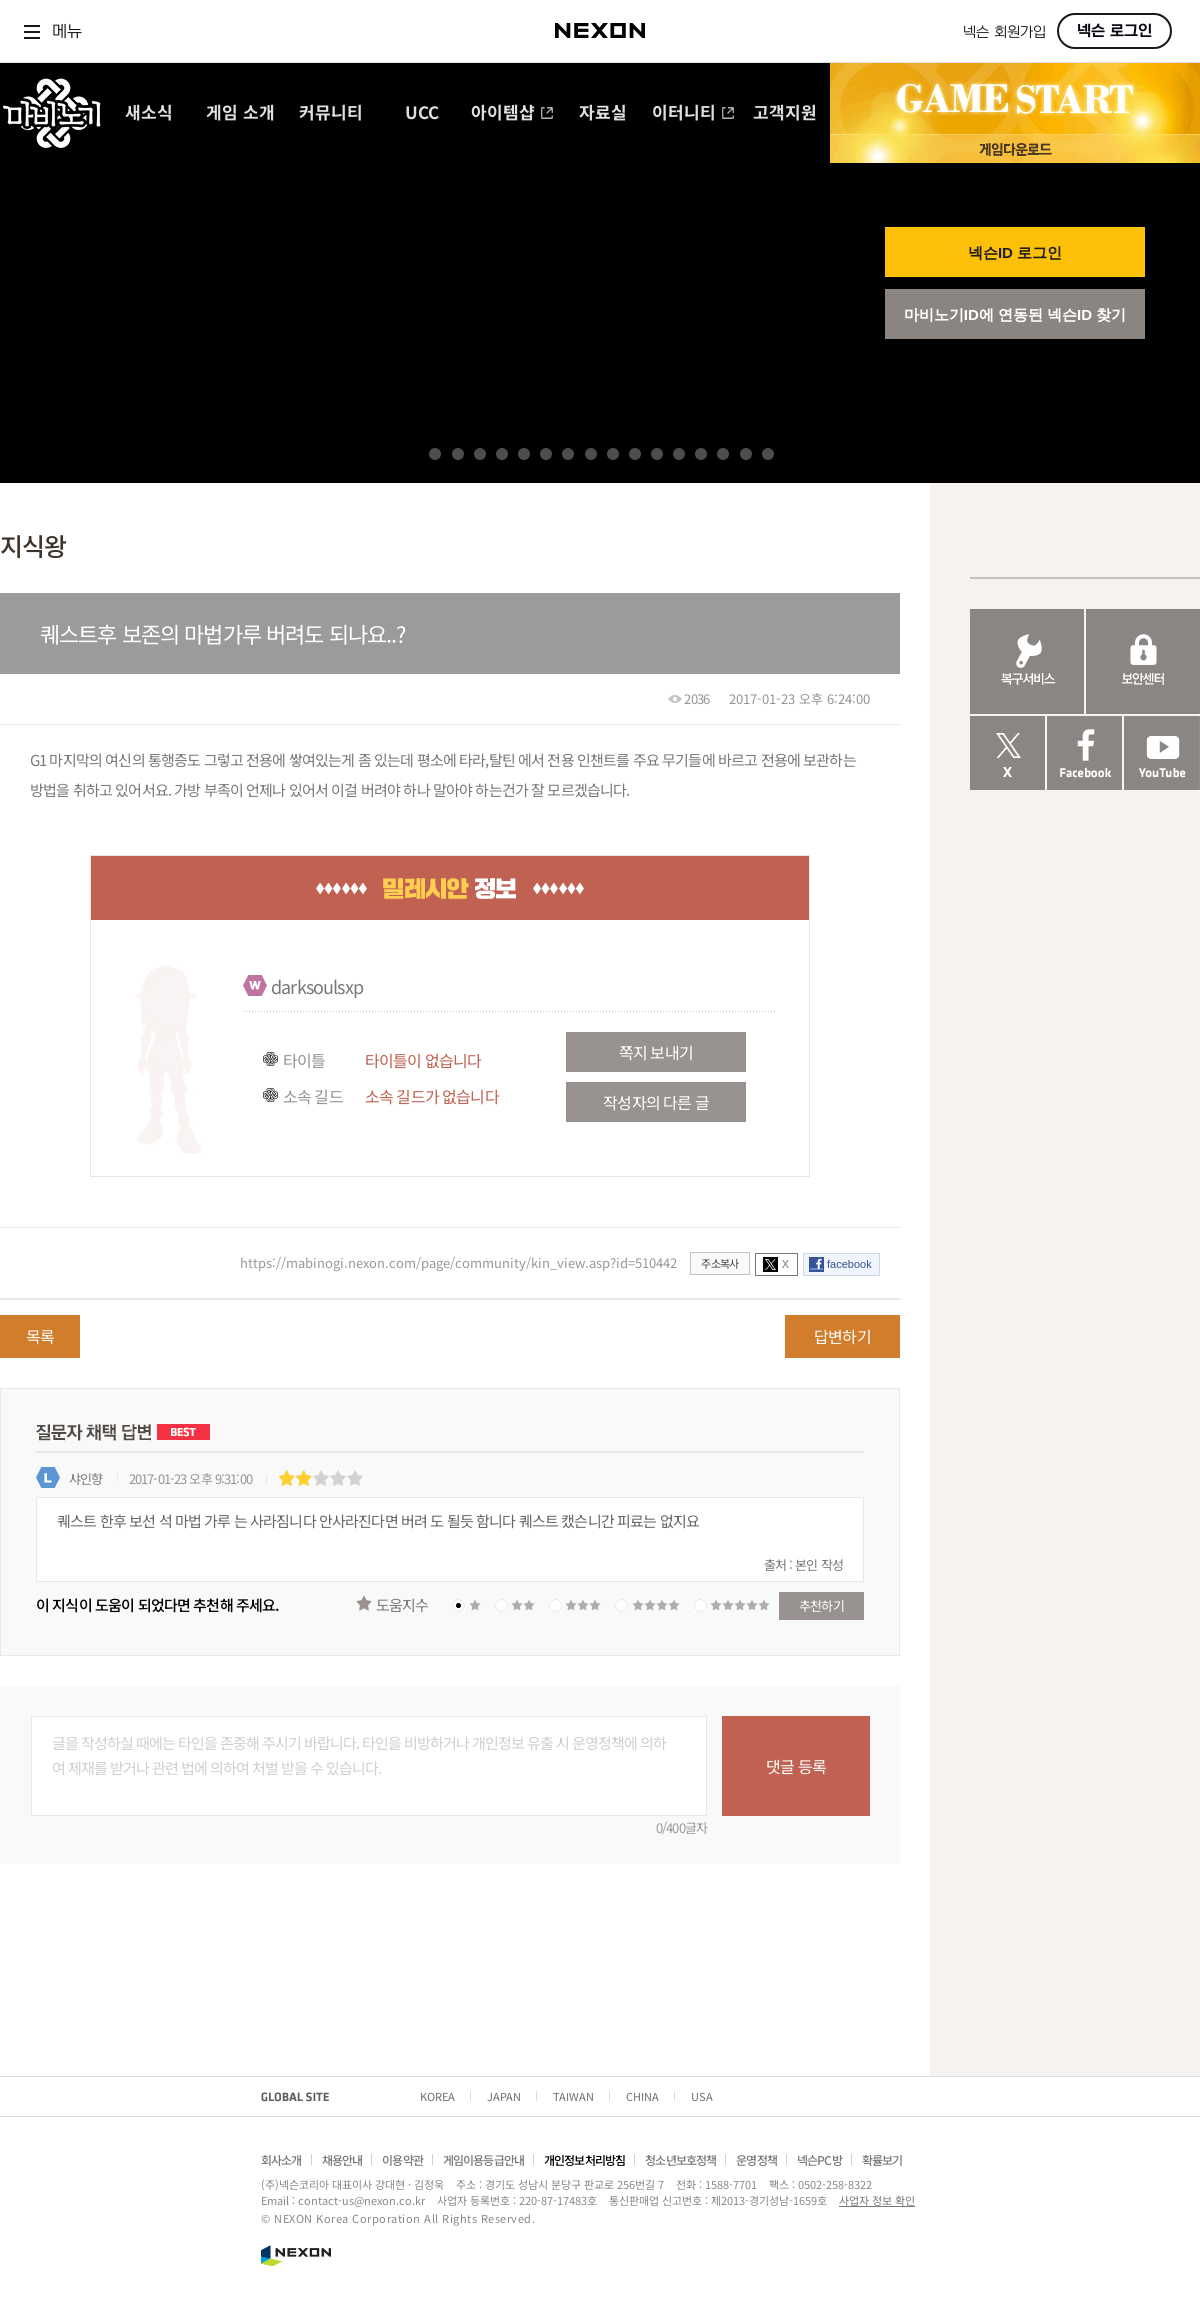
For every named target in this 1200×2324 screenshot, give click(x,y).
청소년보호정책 (680, 2159)
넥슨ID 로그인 (1015, 252)
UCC (422, 113)
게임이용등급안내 (483, 2159)
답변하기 (842, 1336)
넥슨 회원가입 (1004, 32)
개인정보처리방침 (584, 2159)
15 (746, 454)
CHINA (642, 2096)
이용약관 (402, 2159)
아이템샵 (512, 113)
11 (657, 454)
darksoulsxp (317, 986)
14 (723, 454)
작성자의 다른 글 (655, 1102)
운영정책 (756, 2159)
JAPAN (504, 2096)
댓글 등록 (796, 1766)
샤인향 (85, 1478)
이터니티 (693, 113)
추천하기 (821, 1605)
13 (701, 454)
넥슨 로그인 (1114, 31)
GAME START (1015, 99)
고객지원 (785, 113)
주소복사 (719, 1263)
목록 (40, 1336)
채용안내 (342, 2159)
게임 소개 (240, 113)
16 (768, 454)
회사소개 (281, 2159)
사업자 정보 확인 (877, 2200)
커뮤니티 (331, 113)
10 (635, 454)
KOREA (437, 2096)
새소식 (149, 113)
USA (702, 2096)
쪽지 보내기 (656, 1052)
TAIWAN (573, 2096)
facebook (849, 1264)
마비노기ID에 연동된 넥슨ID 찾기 (1015, 314)
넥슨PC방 (819, 2159)
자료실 (603, 113)
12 (679, 454)
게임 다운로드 (1015, 148)
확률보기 (882, 2159)
